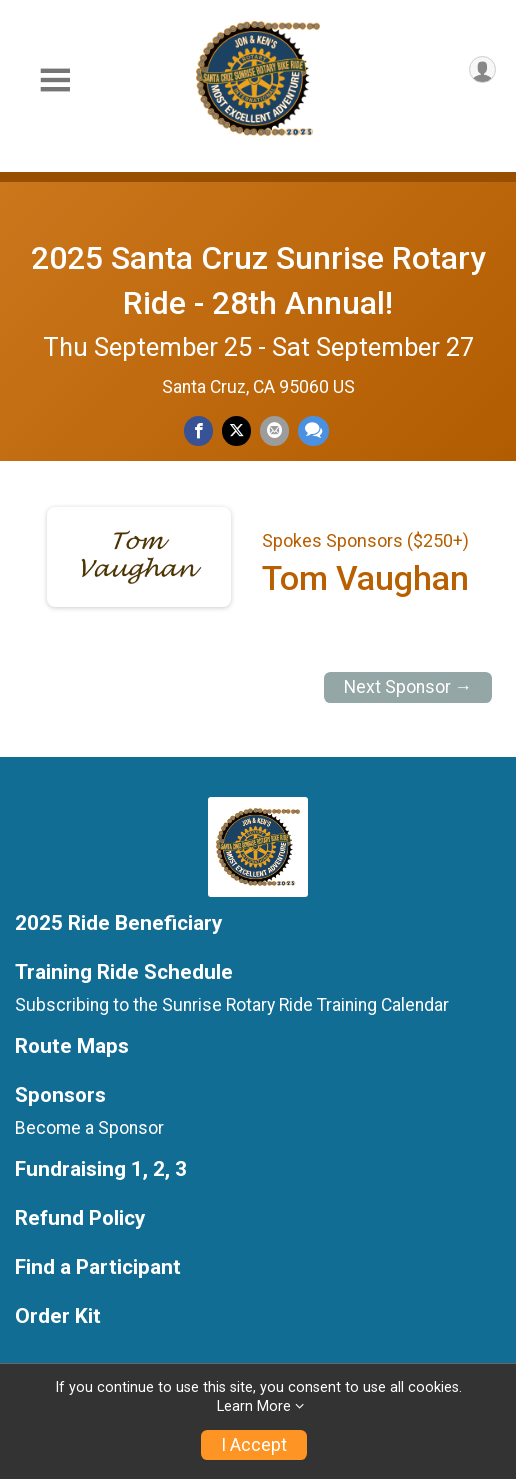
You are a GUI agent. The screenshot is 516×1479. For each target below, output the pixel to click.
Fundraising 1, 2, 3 (101, 1169)
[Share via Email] (274, 430)
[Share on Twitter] (236, 430)
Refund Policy (80, 1218)
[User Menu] (482, 69)
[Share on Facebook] (198, 430)
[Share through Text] (313, 430)
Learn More (254, 1406)
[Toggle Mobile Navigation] (55, 80)
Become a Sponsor (89, 1128)
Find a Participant (98, 1267)
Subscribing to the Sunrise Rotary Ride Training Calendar (232, 1005)
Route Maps (72, 1046)
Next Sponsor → (408, 687)
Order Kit (58, 1316)
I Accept (254, 1445)
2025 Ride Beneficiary (118, 923)
